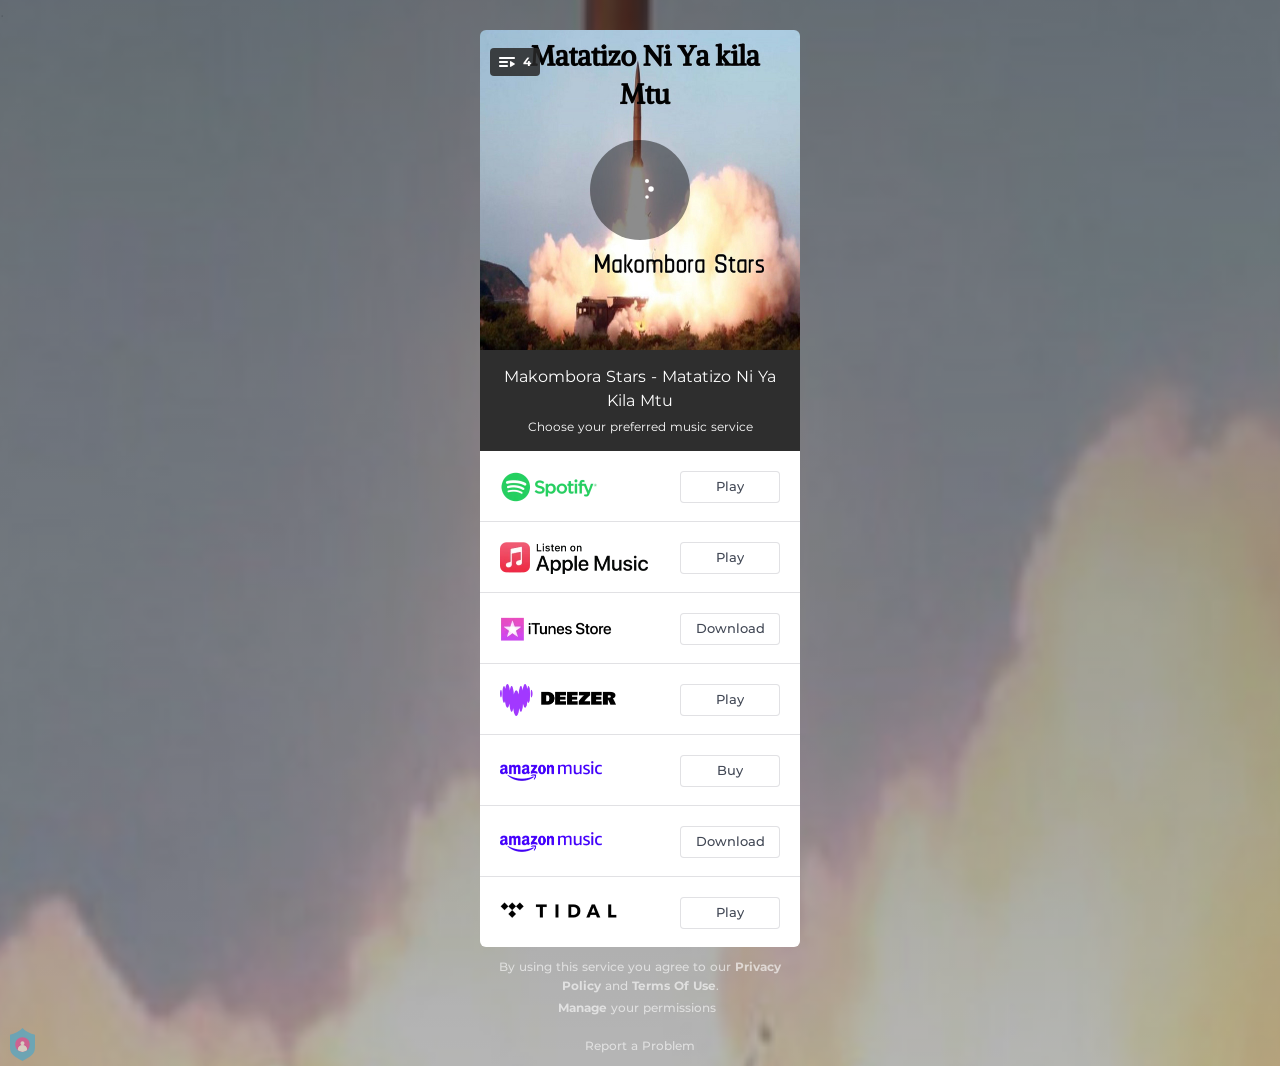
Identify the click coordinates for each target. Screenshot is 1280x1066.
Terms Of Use (674, 985)
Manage (582, 1007)
